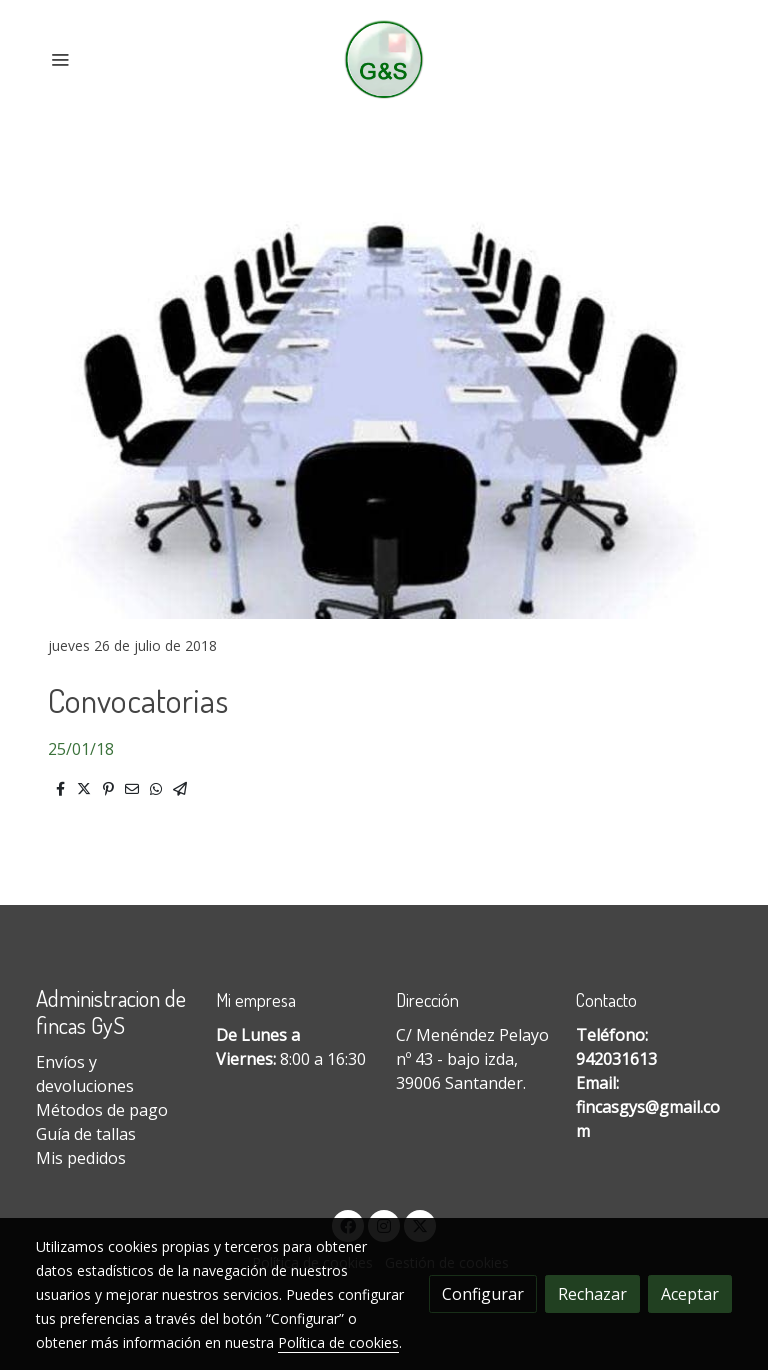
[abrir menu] (60, 59)
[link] (384, 59)
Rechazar (592, 1294)
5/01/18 (85, 749)
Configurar (483, 1294)
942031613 (616, 1059)
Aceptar (690, 1294)
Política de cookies (338, 1342)
